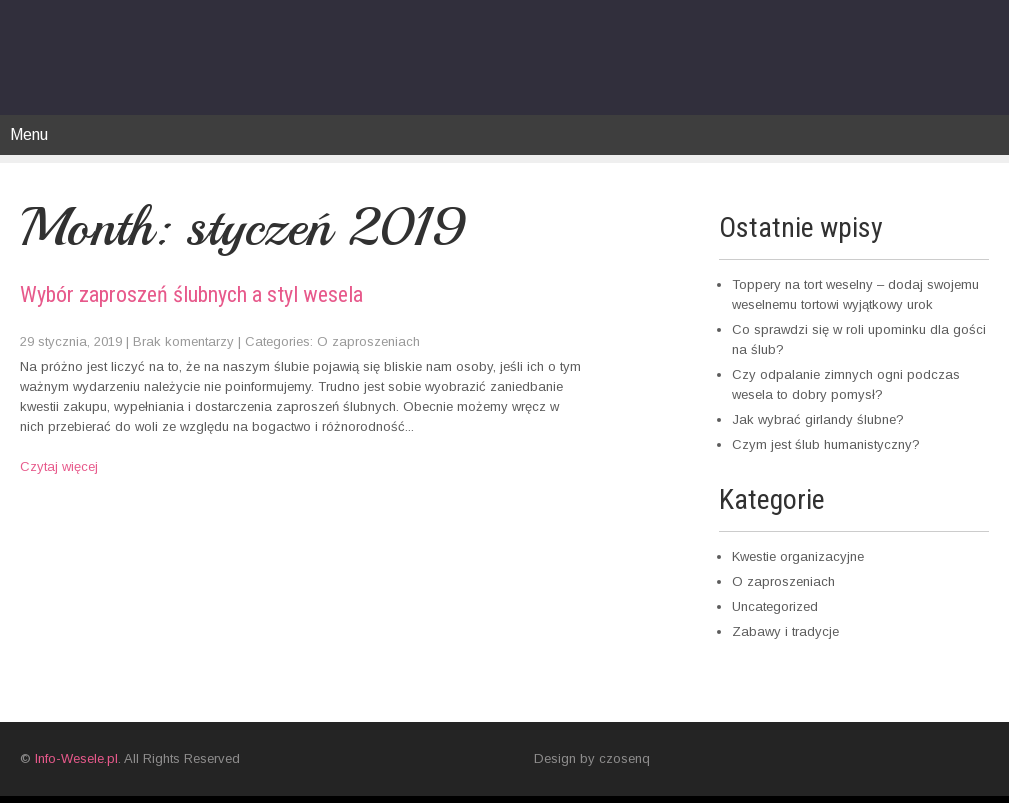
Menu (29, 134)
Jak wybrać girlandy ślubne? (818, 419)
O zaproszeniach (368, 341)
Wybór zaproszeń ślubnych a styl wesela (191, 294)
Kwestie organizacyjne (798, 556)
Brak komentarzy (183, 341)
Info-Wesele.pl (76, 758)
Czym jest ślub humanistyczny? (826, 444)
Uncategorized (775, 606)
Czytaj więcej (59, 466)
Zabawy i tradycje (785, 631)
